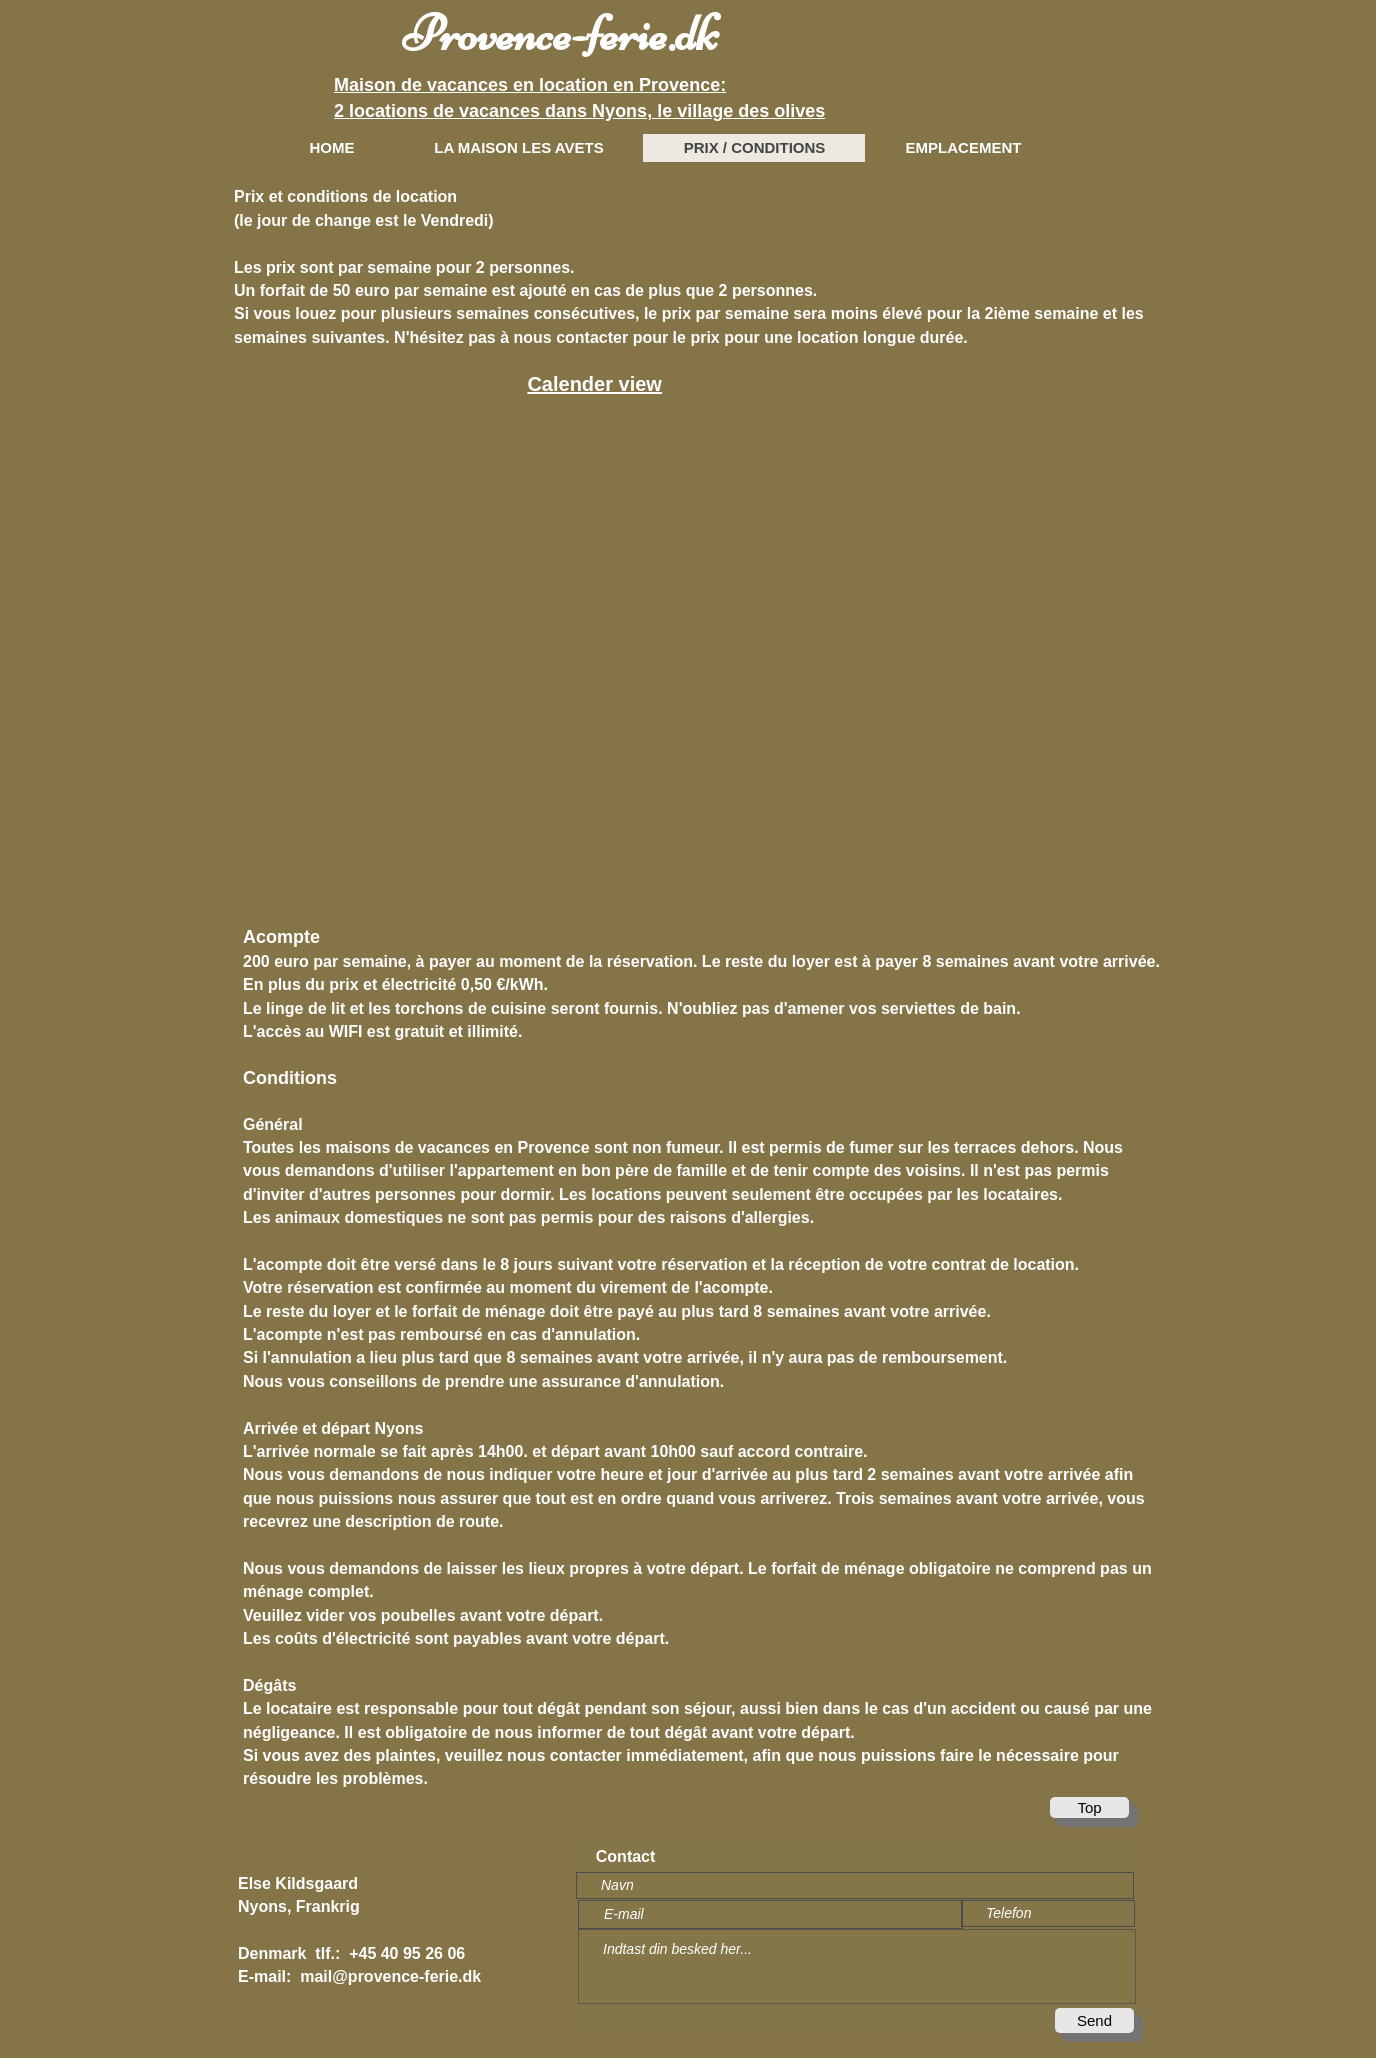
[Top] (1089, 1807)
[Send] (1094, 2020)
